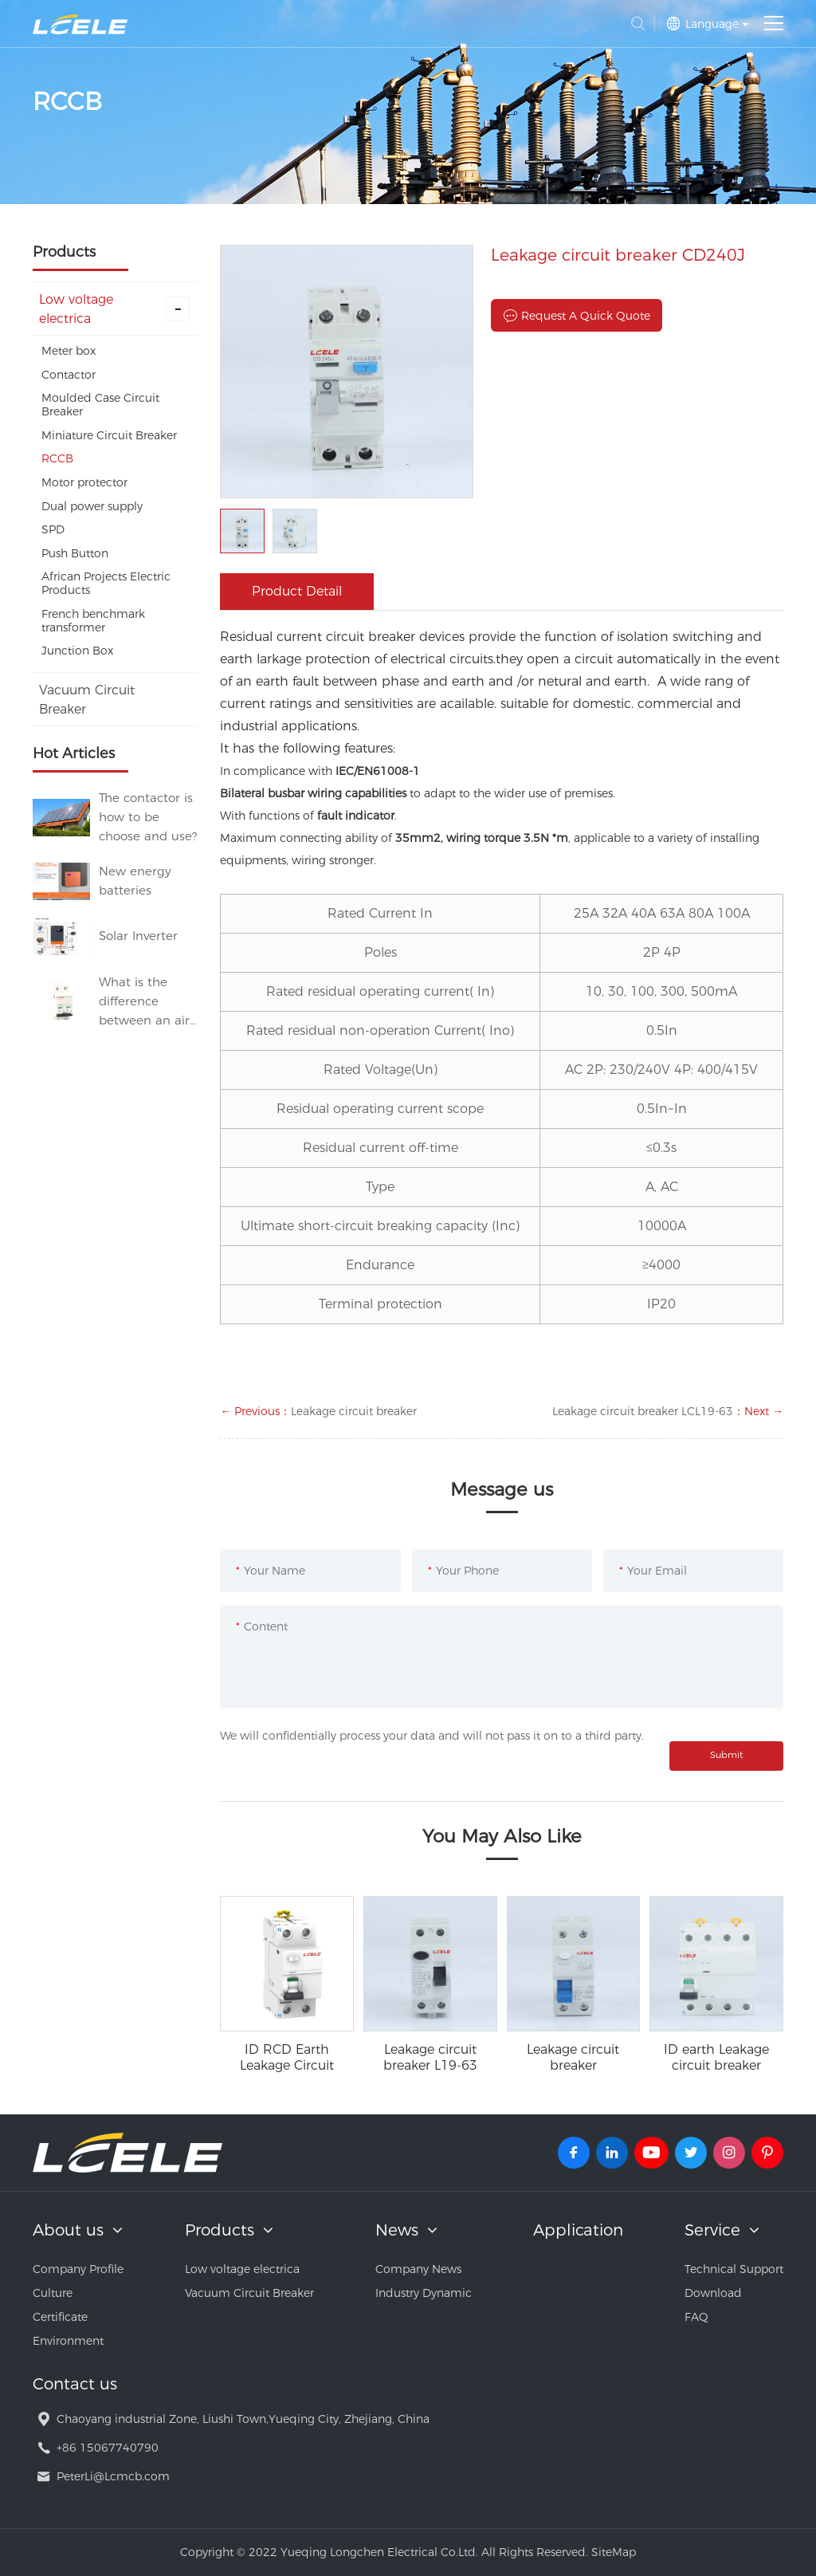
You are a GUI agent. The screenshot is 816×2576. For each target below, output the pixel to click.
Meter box (68, 351)
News (396, 2230)
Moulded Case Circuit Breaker (100, 405)
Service (712, 2230)
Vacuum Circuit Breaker (87, 699)
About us (68, 2230)
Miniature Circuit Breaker (109, 435)
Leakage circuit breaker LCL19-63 (642, 1411)
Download (713, 2293)
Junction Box (77, 650)
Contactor (68, 375)
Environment (68, 2341)
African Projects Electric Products (106, 583)
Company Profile (78, 2269)
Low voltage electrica (114, 309)
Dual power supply (92, 506)
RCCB (57, 458)
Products (219, 2230)
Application (578, 2230)
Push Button (74, 553)
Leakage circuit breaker (354, 1411)
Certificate (60, 2317)
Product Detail (297, 591)
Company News (418, 2269)
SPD (53, 529)
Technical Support (734, 2269)
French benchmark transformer (93, 621)
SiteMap (613, 2552)
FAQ (696, 2317)
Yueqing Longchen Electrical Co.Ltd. (80, 24)
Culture (53, 2293)
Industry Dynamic (423, 2293)
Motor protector (84, 482)
